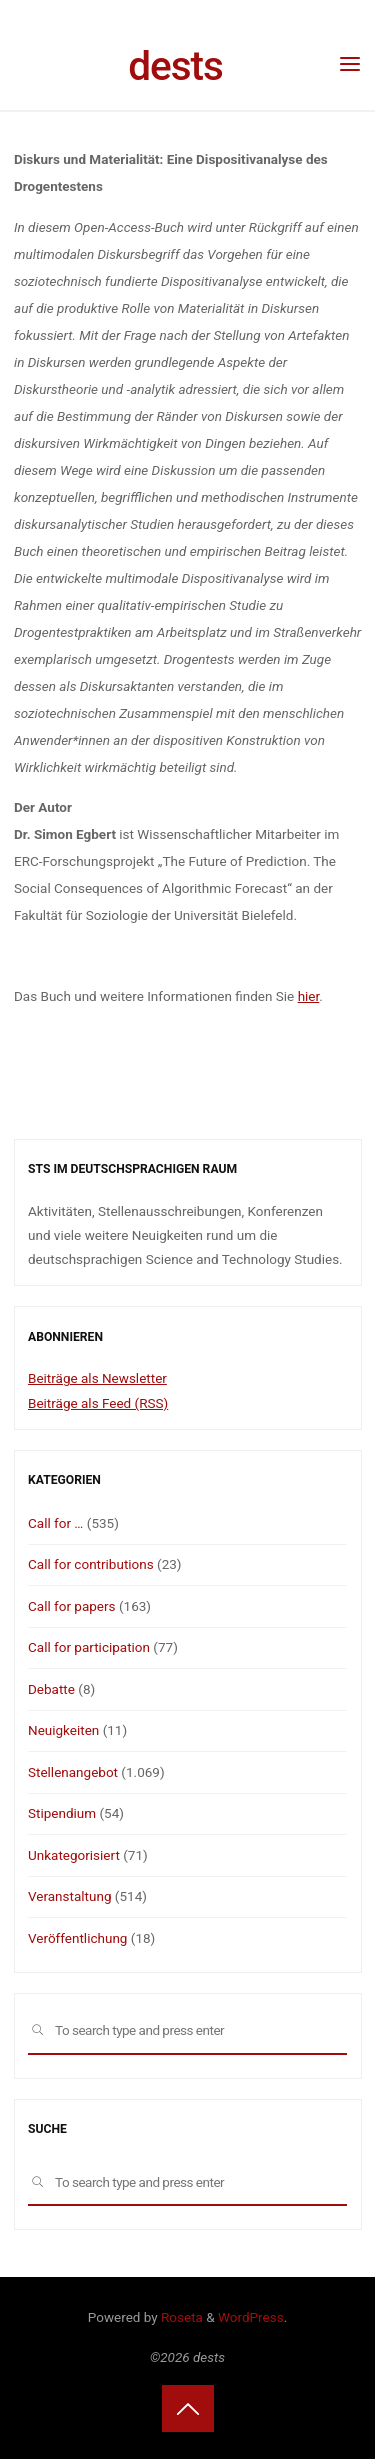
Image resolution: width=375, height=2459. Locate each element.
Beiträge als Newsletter (97, 1378)
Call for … (55, 1523)
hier (308, 996)
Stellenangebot (73, 1772)
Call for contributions (91, 1564)
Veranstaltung (69, 1896)
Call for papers (72, 1606)
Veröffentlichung (77, 1938)
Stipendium (62, 1813)
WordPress (251, 2317)
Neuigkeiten (63, 1730)
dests (175, 66)
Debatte (51, 1689)
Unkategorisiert (74, 1855)
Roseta (180, 2317)
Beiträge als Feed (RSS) (98, 1403)
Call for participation (89, 1647)
